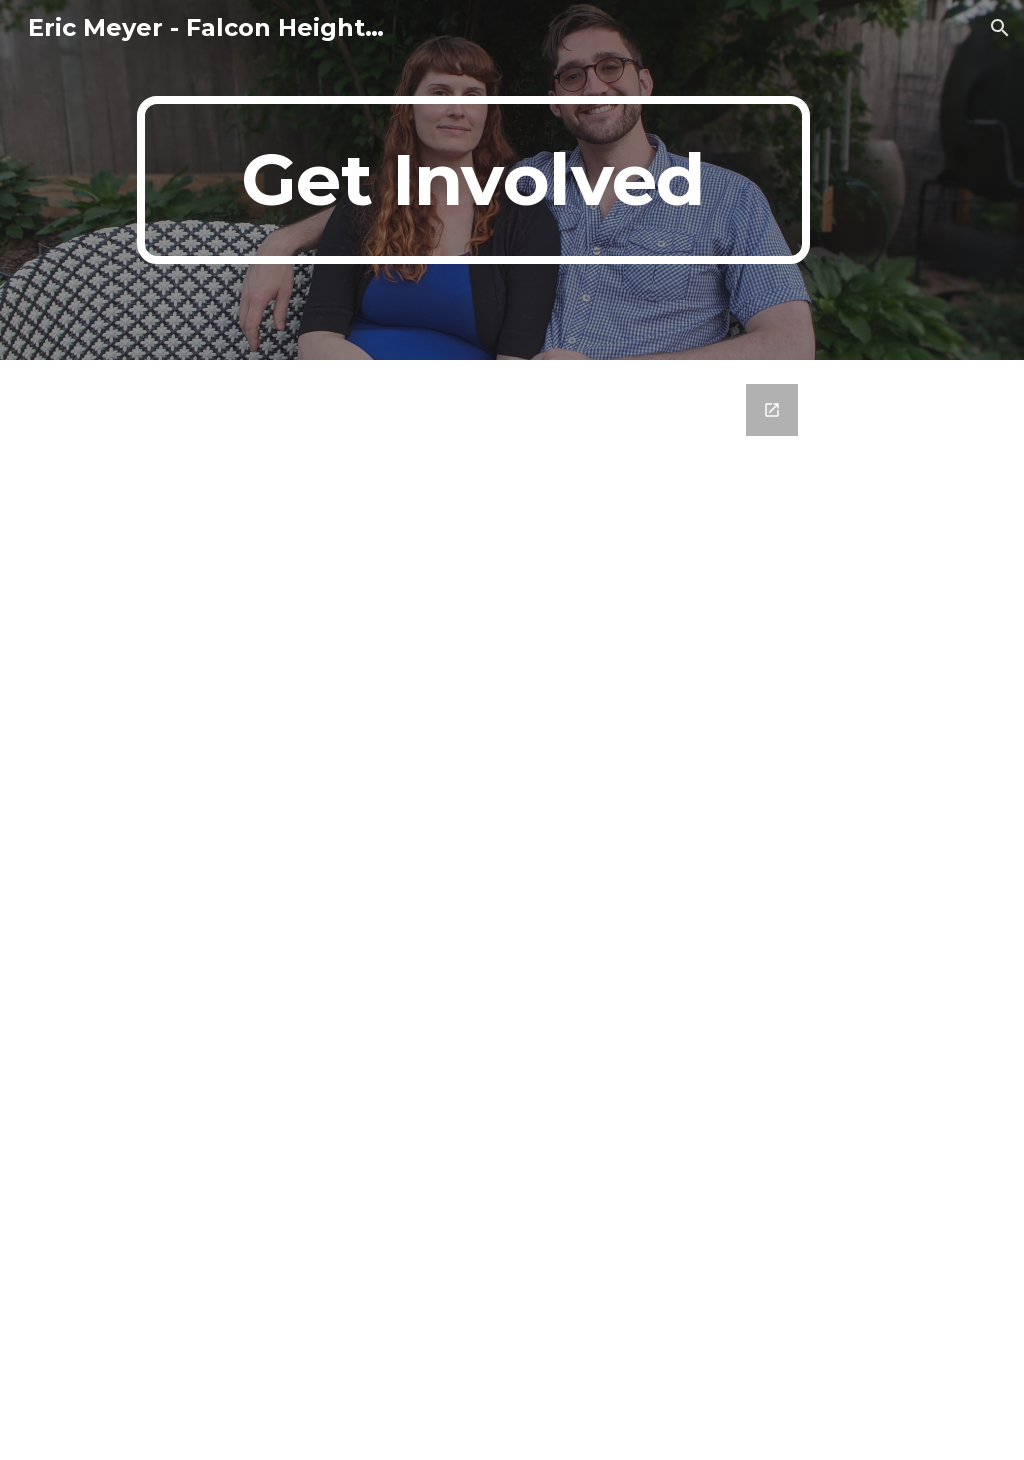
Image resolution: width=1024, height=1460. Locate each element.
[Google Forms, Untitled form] (511, 910)
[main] (473, 180)
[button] (1000, 28)
